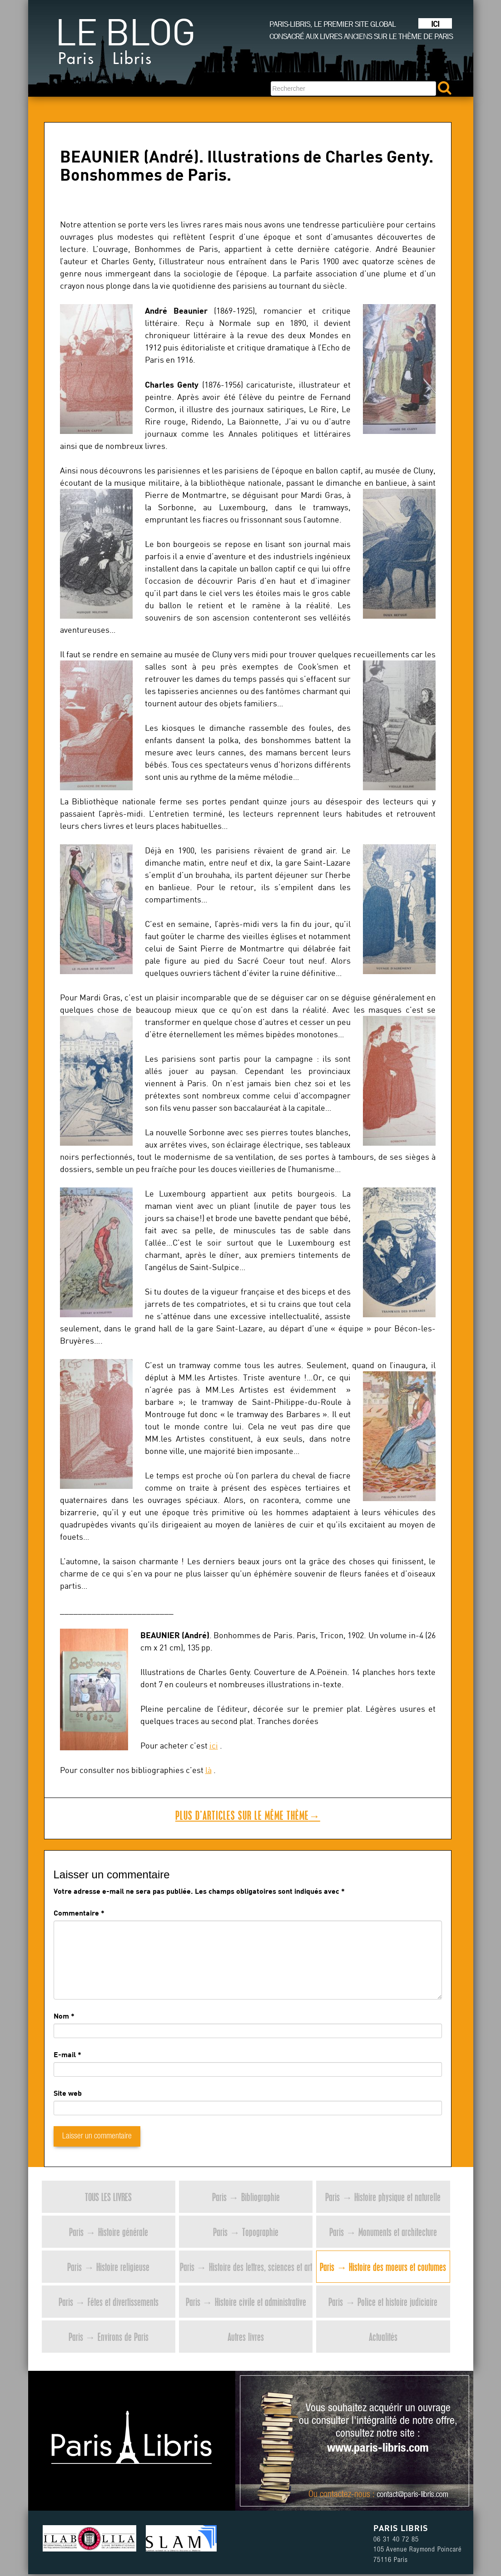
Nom (61, 2015)
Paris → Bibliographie (246, 2197)
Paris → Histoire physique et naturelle (383, 2197)
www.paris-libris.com (378, 2449)
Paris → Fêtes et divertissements (109, 2301)
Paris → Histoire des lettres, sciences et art (246, 2267)
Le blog (125, 45)
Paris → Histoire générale (108, 2232)
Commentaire (79, 1912)
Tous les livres (108, 2197)
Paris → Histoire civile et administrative (246, 2301)
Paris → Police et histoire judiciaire (382, 2301)
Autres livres (246, 2336)
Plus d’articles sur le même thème (247, 1815)
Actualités (383, 2336)
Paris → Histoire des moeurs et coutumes (383, 2267)
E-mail (65, 2054)
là (208, 1770)
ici (213, 1745)
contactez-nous (345, 2495)
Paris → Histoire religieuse (108, 2267)
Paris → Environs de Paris (109, 2336)
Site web (68, 2093)
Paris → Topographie (245, 2232)
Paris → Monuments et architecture (383, 2232)
